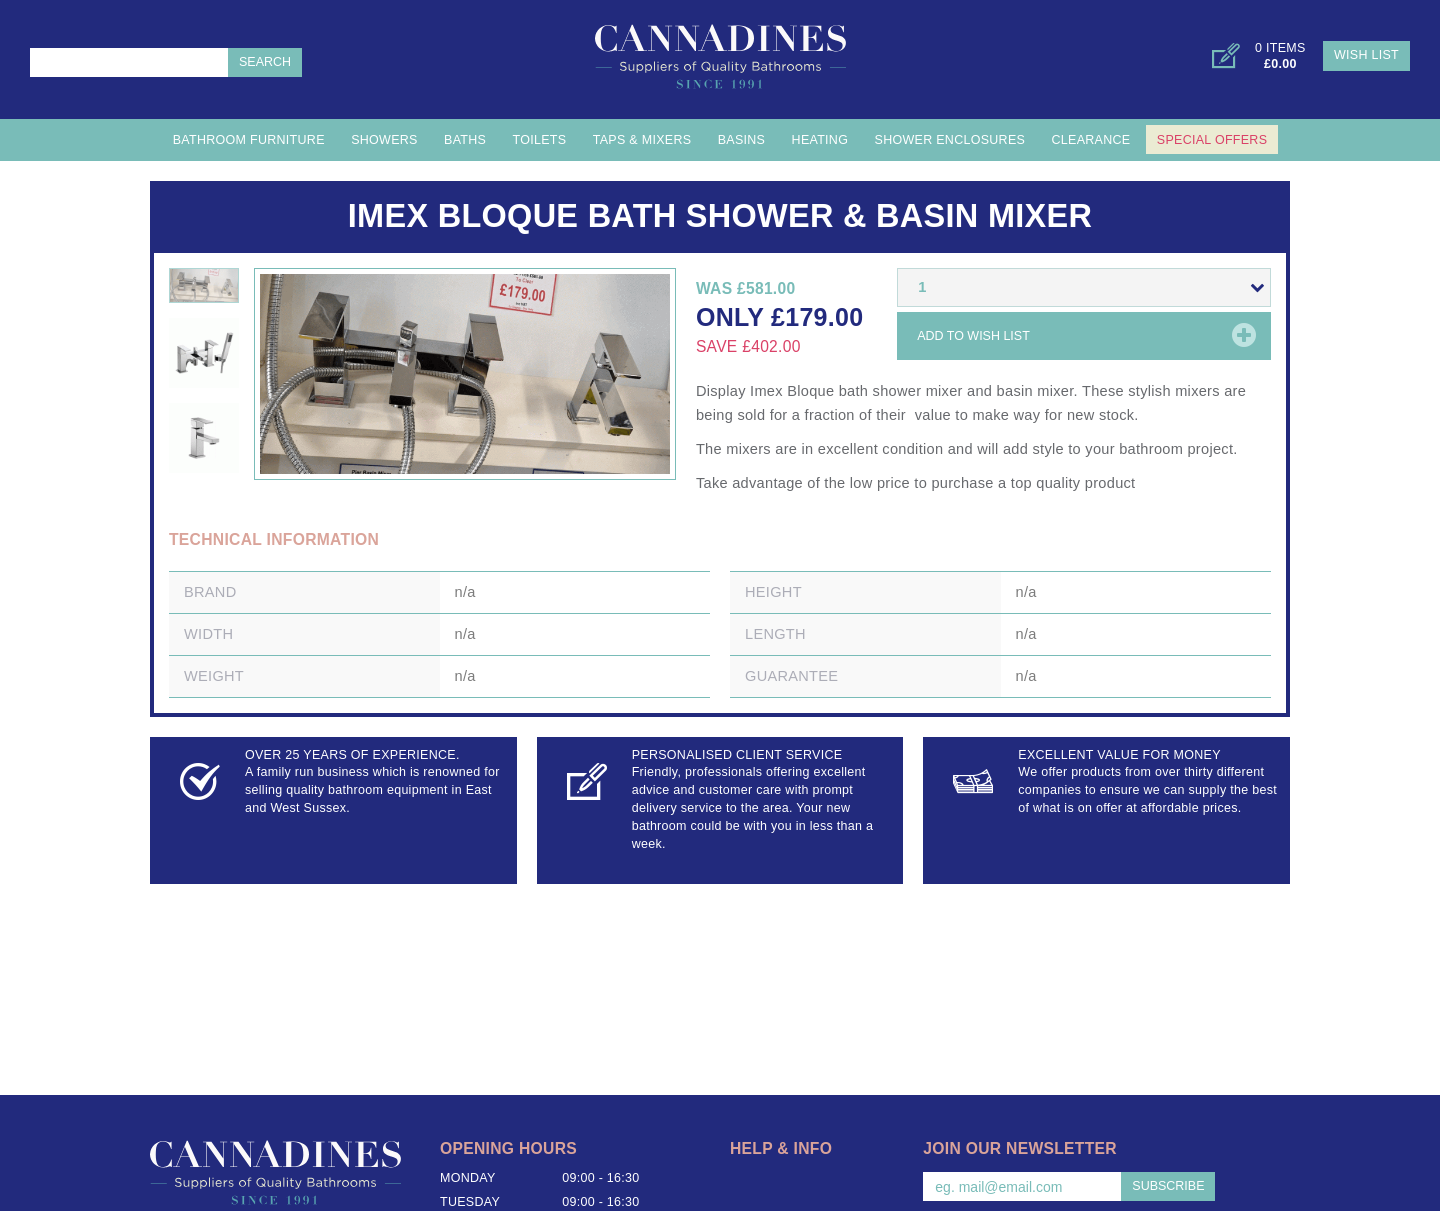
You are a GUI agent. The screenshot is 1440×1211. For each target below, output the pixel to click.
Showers (384, 140)
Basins (742, 140)
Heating (820, 140)
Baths (465, 140)
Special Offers (1212, 140)
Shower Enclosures (950, 140)
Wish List (1366, 55)
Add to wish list (973, 336)
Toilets (540, 140)
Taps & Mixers (642, 140)
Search (265, 62)
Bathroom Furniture (249, 140)
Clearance (1091, 140)
